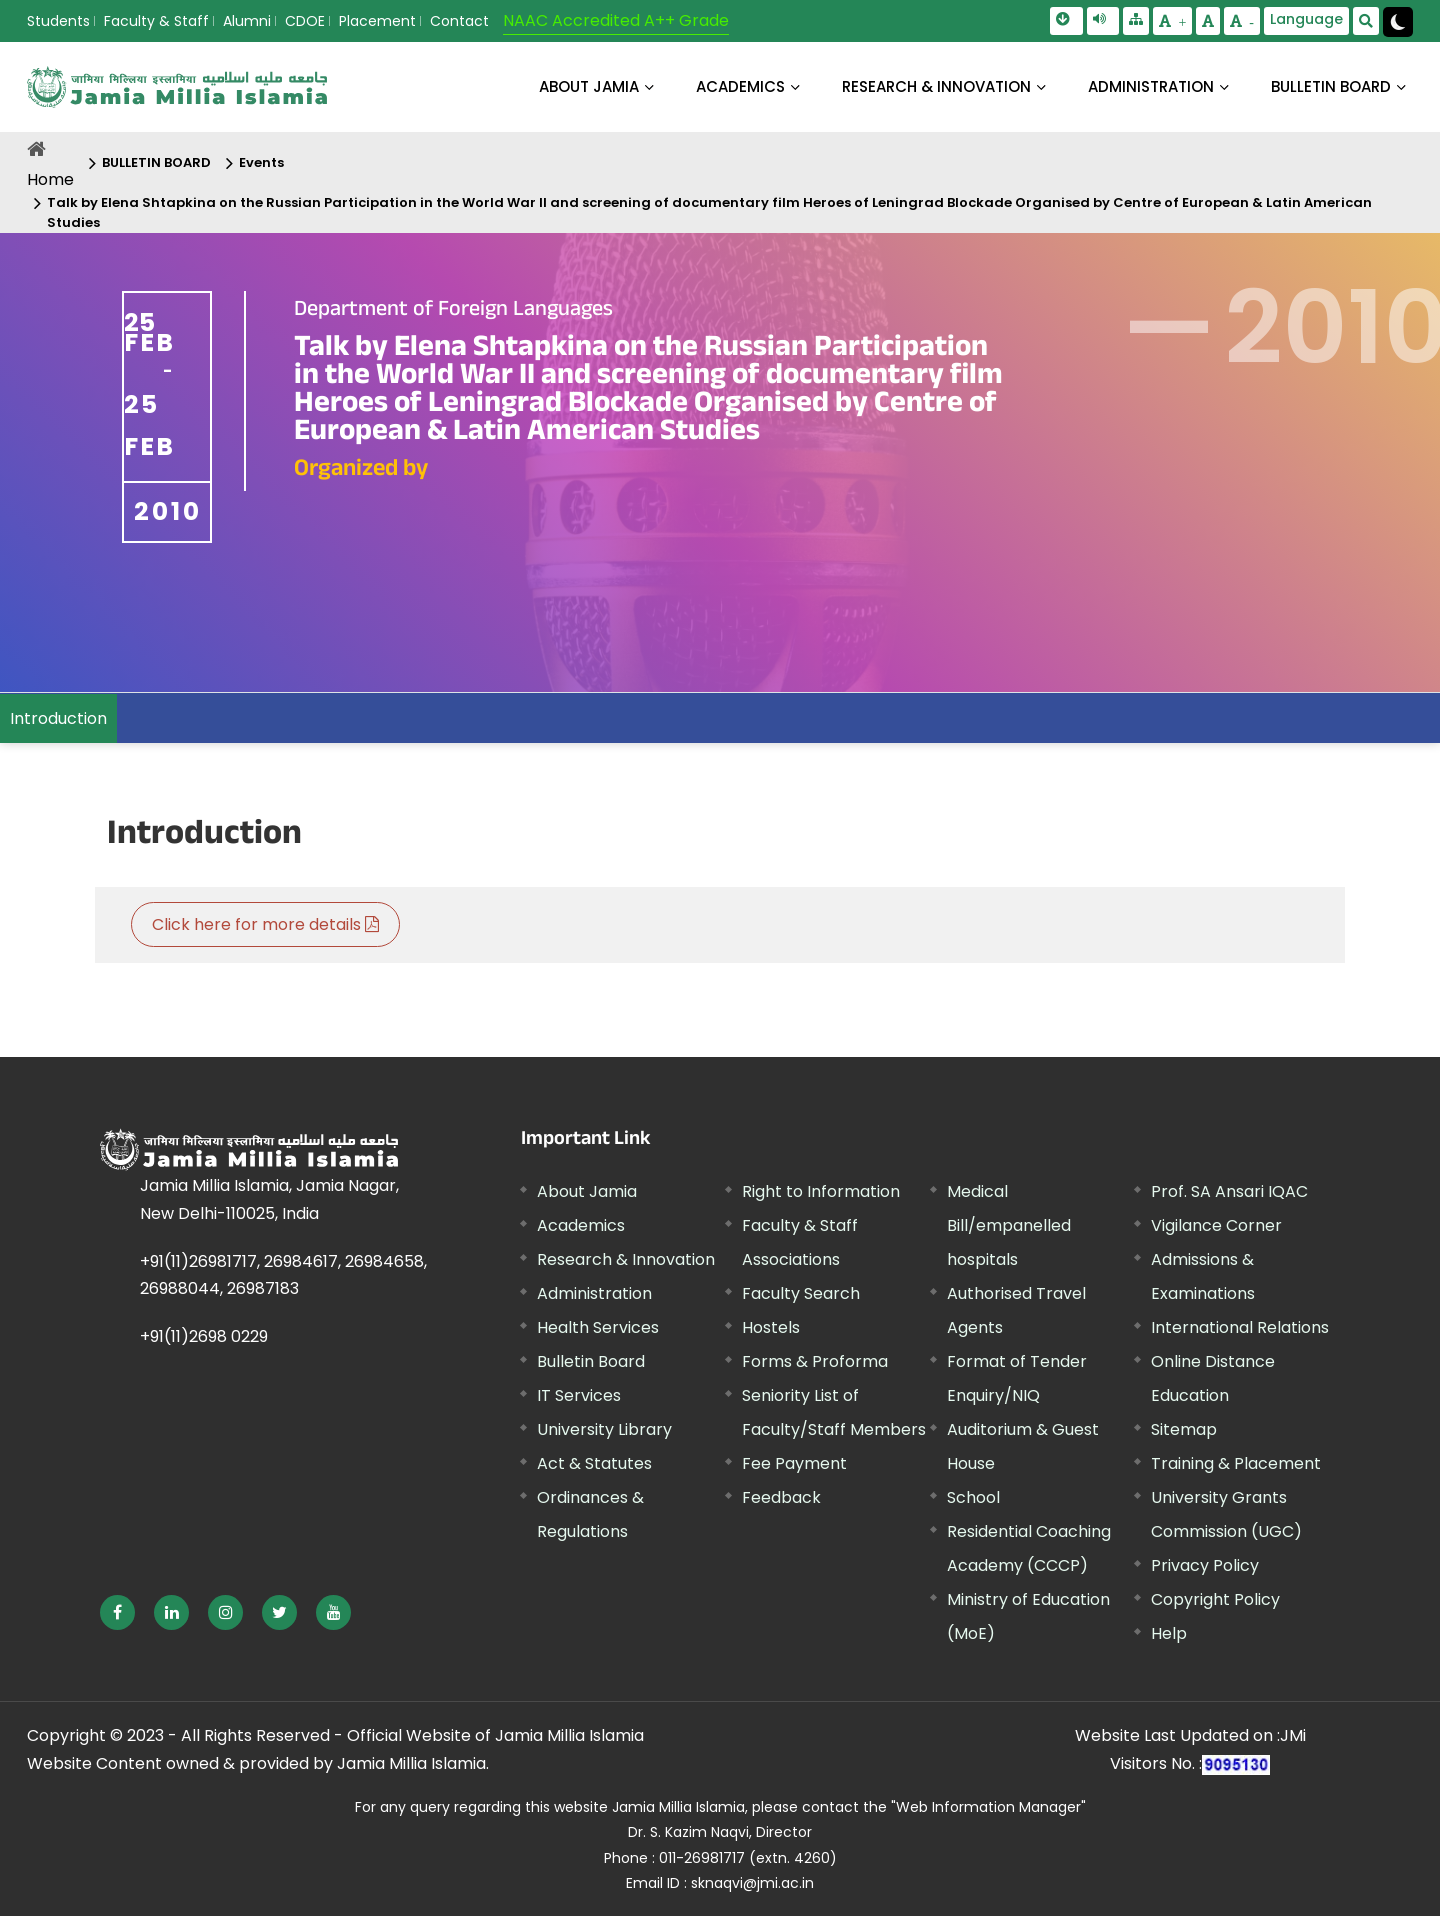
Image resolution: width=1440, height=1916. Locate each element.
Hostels (771, 1327)
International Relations (1240, 1327)
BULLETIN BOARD (1331, 86)
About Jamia (589, 86)
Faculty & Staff (156, 21)
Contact (459, 21)
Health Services (598, 1327)
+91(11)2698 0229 (204, 1336)
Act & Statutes (594, 1463)
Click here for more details (265, 924)
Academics (581, 1225)
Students (58, 21)
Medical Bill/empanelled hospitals (1009, 1225)
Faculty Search (801, 1293)
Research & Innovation (626, 1259)
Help (1169, 1633)
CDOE (305, 21)
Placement (377, 21)
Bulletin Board (591, 1361)
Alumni (247, 21)
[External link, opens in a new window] (117, 1612)
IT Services (579, 1395)
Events (261, 162)
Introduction (58, 718)
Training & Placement (1236, 1463)
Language (1306, 19)
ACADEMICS (740, 86)
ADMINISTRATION (1151, 86)
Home (50, 179)
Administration (594, 1293)
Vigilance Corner (1216, 1225)
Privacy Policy (1205, 1565)
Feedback (781, 1497)
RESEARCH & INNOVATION (936, 86)
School (973, 1497)
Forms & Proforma (815, 1361)
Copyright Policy (1215, 1599)
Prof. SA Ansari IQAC (1229, 1191)
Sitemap (1184, 1429)
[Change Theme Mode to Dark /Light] (1398, 22)
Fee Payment (794, 1463)
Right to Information (821, 1191)
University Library (604, 1429)
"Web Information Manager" (988, 1807)
